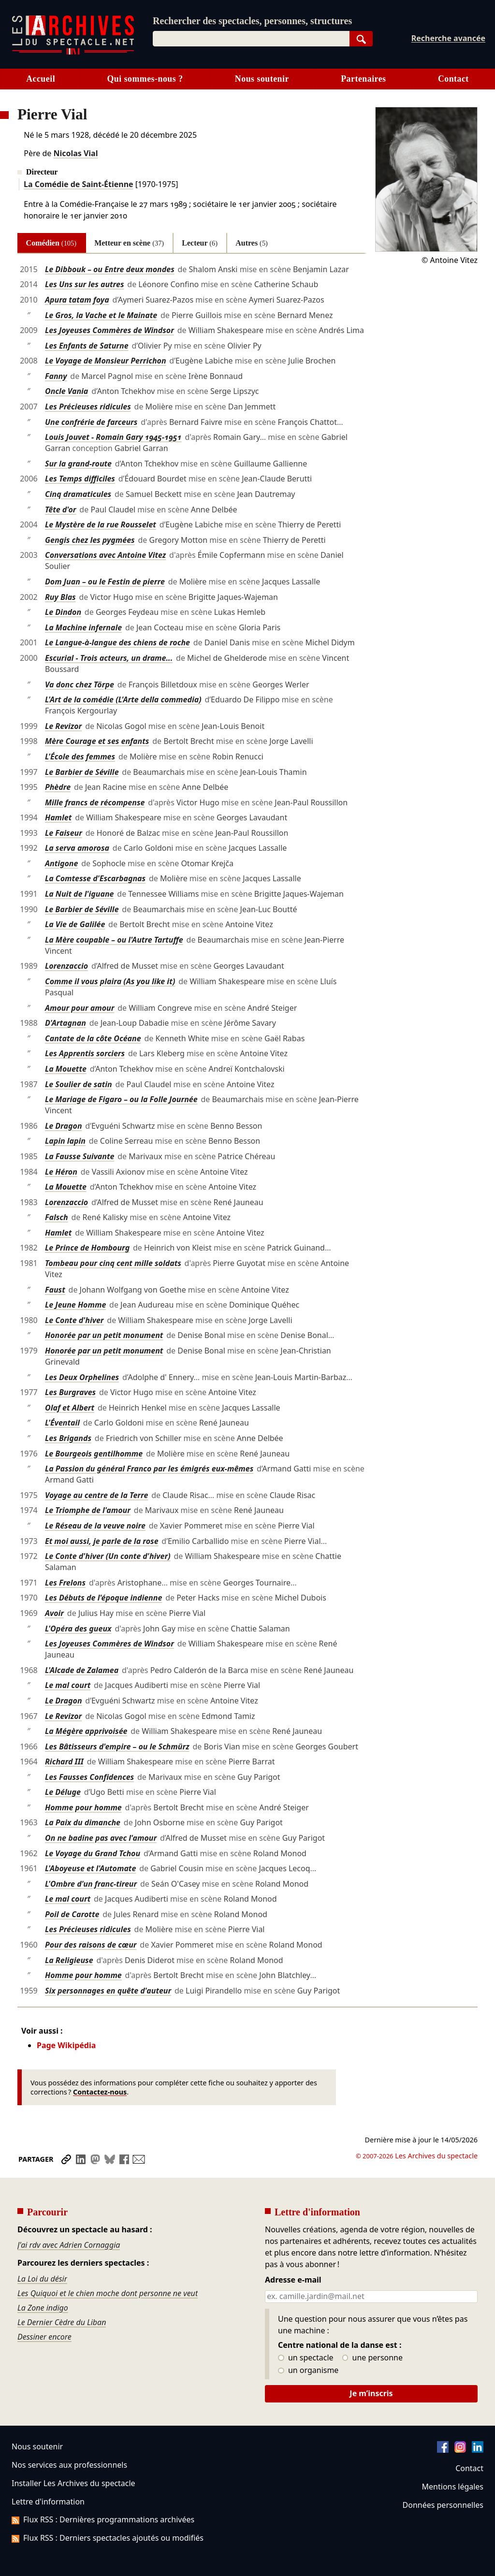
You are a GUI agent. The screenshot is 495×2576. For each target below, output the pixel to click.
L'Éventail (62, 1422)
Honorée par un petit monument (104, 1335)
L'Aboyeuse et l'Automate (90, 1868)
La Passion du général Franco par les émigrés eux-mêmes (149, 1468)
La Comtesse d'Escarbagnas (95, 878)
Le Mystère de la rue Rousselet (100, 524)
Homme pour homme (83, 1807)
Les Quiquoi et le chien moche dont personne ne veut (107, 2293)
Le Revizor (63, 726)
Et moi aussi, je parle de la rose (102, 1541)
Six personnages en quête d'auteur (108, 1990)
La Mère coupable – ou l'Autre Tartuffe (114, 939)
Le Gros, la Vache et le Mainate (101, 315)
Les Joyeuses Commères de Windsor (109, 330)
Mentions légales (452, 2486)
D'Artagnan (65, 1023)
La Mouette (66, 1068)
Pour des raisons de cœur (91, 1944)
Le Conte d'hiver (74, 1320)
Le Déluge (63, 1792)
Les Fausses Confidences (89, 1777)
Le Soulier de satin (78, 1084)
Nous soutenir (262, 79)
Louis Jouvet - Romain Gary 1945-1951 (113, 437)
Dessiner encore (44, 2336)
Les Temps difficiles (80, 478)
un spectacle (306, 2358)
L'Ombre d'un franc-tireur (91, 1883)
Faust (55, 1289)
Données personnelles (443, 2505)
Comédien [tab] (51, 243)
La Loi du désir (42, 2278)
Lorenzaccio (66, 966)
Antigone (61, 863)
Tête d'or (60, 509)
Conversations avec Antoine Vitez (105, 555)
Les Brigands (68, 1438)
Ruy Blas (60, 597)
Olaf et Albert (69, 1407)
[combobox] (251, 38)
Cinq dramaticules (78, 494)
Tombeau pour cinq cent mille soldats (113, 1263)
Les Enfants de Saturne (87, 345)
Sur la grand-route (78, 463)
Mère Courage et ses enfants (97, 741)
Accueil (40, 79)
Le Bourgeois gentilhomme (94, 1453)
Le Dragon (63, 1126)
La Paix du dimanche (82, 1822)
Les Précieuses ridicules (88, 406)
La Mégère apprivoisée (86, 1731)
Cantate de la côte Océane (93, 1038)
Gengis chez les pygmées (90, 540)
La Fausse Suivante (79, 1156)
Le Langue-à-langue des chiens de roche (117, 642)
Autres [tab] (251, 243)
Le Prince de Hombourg (87, 1247)
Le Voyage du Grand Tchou (92, 1853)
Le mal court (67, 1685)
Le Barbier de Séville (82, 772)
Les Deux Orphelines (82, 1377)
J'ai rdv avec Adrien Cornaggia (68, 2245)
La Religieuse (69, 1960)
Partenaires (363, 79)
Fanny (56, 376)
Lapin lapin (65, 1140)
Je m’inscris (371, 2393)
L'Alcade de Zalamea (81, 1670)
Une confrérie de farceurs (91, 422)
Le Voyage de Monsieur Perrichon (105, 360)
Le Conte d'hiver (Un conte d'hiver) (108, 1556)
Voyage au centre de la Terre (96, 1495)
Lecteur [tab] (200, 243)
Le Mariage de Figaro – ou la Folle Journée (121, 1099)
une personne (372, 2358)
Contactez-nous (100, 2091)
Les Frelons (65, 1582)
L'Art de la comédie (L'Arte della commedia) (123, 699)
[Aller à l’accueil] (73, 52)
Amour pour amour (80, 1008)
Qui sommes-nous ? (145, 79)
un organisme (308, 2370)
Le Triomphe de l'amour (88, 1510)
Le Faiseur (63, 833)
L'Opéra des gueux (78, 1628)
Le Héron (61, 1171)
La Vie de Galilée (75, 924)
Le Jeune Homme (75, 1304)
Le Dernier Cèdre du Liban (61, 2322)
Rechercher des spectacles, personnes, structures (252, 20)
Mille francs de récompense (95, 802)
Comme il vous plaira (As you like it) (110, 981)
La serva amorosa (77, 848)
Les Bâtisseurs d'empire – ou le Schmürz (117, 1746)
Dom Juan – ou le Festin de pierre (105, 581)
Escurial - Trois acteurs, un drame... (109, 658)
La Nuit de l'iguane (79, 893)
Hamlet (58, 817)
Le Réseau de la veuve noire (95, 1525)
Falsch (56, 1217)
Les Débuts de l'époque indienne (103, 1597)
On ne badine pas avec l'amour (101, 1838)
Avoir (54, 1613)
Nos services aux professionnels (69, 2465)
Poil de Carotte (72, 1914)
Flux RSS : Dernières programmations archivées (103, 2519)
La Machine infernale (83, 627)
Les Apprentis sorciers (85, 1053)
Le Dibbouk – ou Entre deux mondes (110, 269)
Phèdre (58, 787)
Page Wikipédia (66, 2045)
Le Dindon (63, 612)
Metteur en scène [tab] (129, 243)
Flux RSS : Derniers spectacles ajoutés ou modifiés (108, 2537)
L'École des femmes (80, 756)
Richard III (64, 1761)
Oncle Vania (66, 391)
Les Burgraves (70, 1392)
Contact (453, 79)
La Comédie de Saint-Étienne (78, 184)
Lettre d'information (48, 2501)
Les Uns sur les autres (84, 284)
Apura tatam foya (77, 299)
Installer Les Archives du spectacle (73, 2483)
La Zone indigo (42, 2307)
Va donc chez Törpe (79, 684)
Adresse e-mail (293, 2280)
